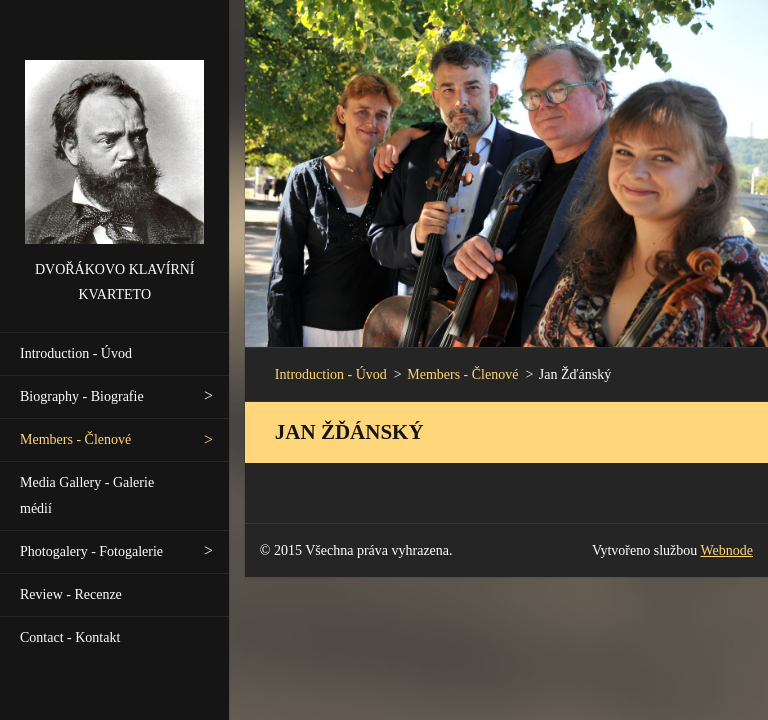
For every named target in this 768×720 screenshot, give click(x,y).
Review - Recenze (71, 594)
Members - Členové (75, 439)
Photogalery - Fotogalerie (91, 551)
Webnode (727, 550)
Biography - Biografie (82, 396)
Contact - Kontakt (70, 637)
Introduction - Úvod (76, 353)
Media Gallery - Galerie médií (87, 495)
